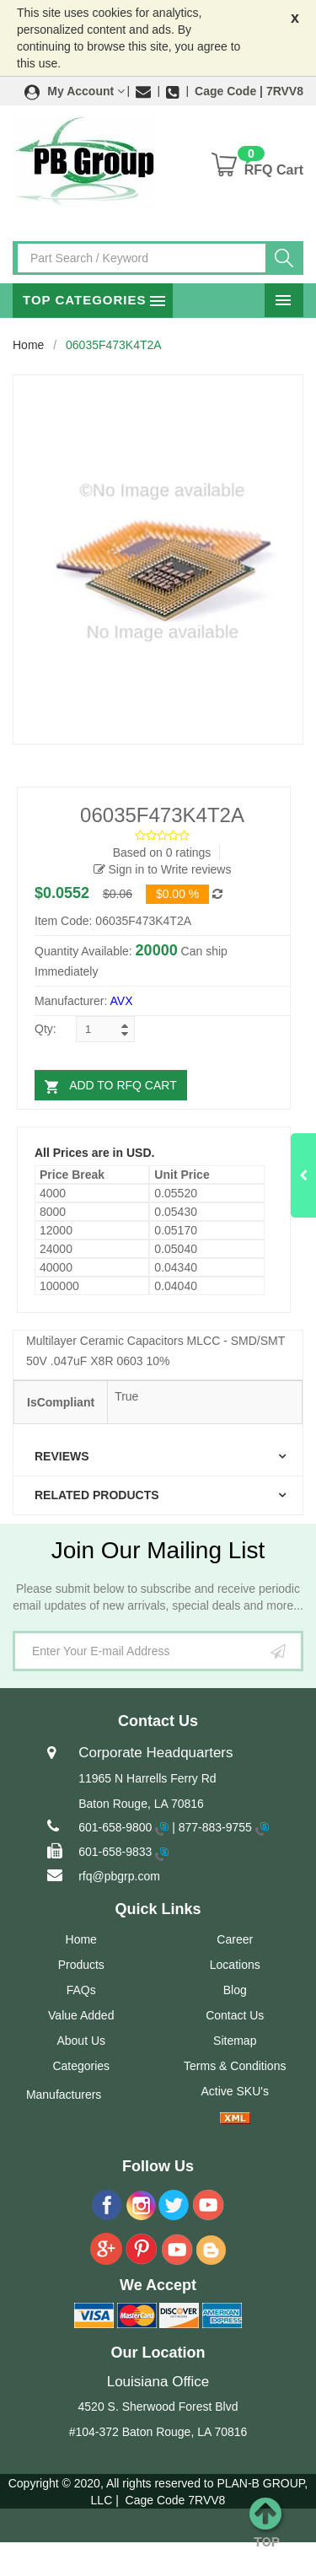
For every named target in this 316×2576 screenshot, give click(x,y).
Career (235, 1939)
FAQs (81, 1990)
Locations (235, 1964)
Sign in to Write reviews (163, 869)
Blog (235, 1990)
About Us (80, 2040)
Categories (81, 2066)
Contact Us (235, 2015)
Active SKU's (235, 2091)
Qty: (45, 1028)
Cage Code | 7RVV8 (249, 91)
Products (81, 1964)
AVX (121, 1001)
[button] (74, 91)
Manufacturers (63, 2094)
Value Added (81, 2015)
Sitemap (234, 2040)
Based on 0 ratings (162, 852)
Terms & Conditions (235, 2066)
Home (28, 345)
